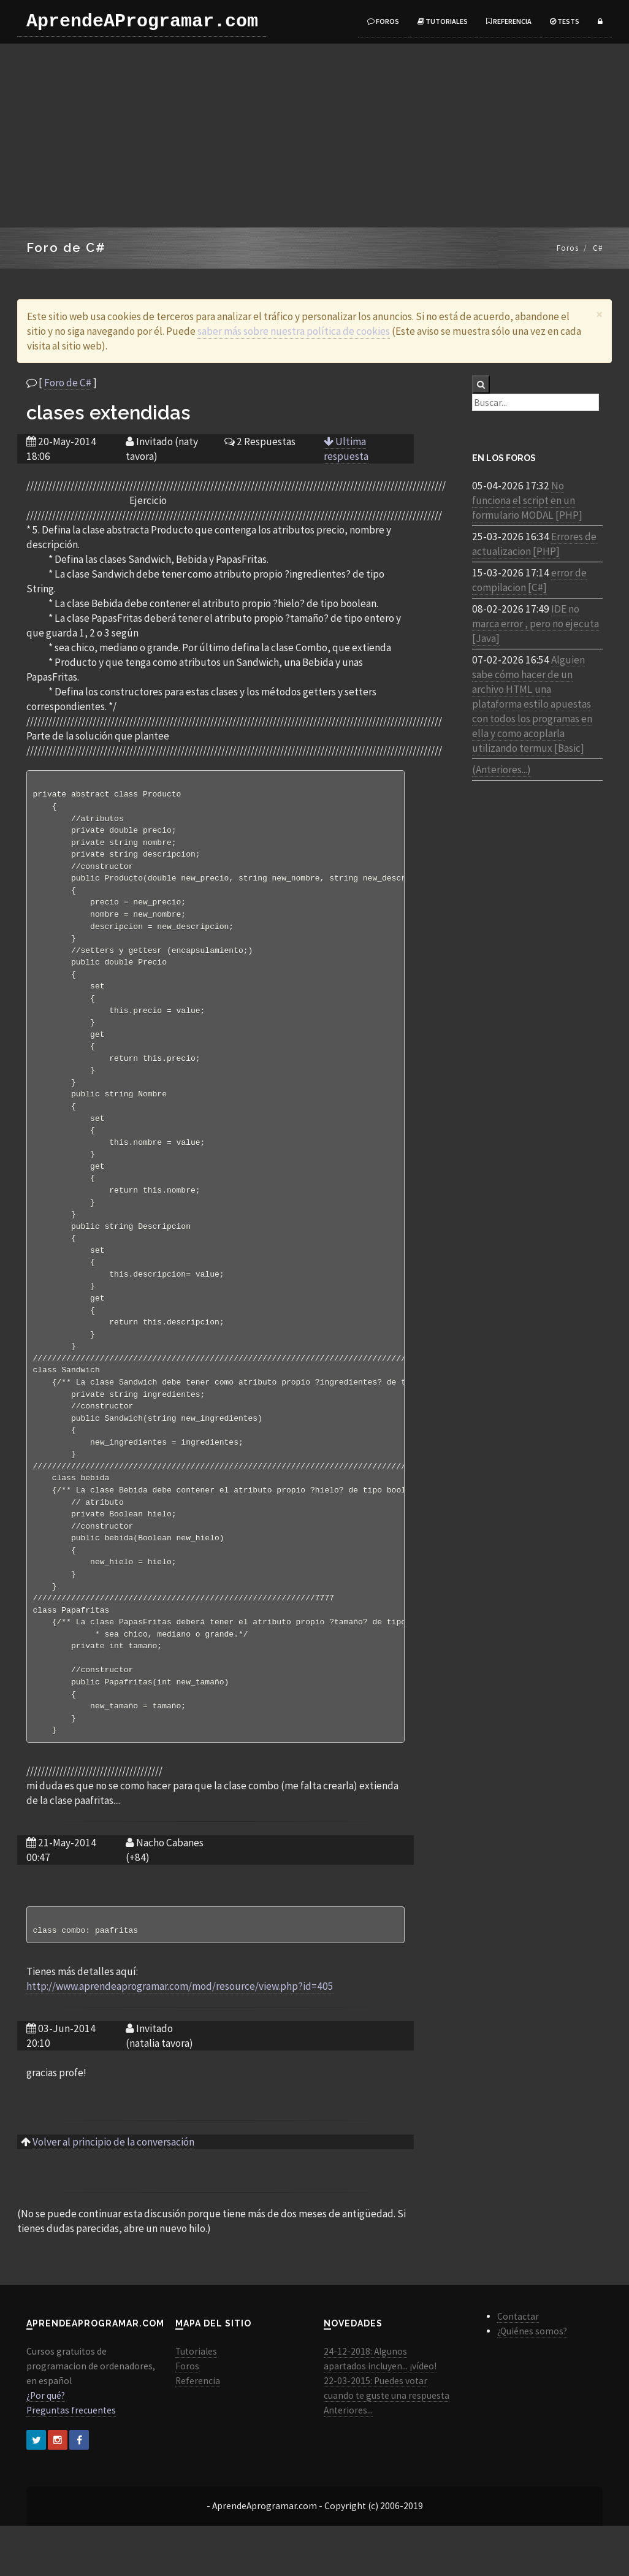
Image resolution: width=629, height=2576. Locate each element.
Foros (383, 21)
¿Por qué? (45, 2446)
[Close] (599, 314)
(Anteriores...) (501, 769)
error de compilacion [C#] (529, 580)
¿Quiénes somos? (532, 2381)
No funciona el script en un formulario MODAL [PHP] (527, 500)
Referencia (509, 21)
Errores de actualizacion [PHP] (534, 544)
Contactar (518, 2366)
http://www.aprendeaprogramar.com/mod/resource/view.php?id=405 (180, 2036)
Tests (564, 21)
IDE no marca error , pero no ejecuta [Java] (535, 623)
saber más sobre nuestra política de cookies (293, 331)
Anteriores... (348, 2460)
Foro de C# (67, 382)
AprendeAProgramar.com (142, 21)
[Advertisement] (314, 135)
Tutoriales (442, 21)
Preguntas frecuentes (71, 2460)
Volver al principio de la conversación (113, 2192)
